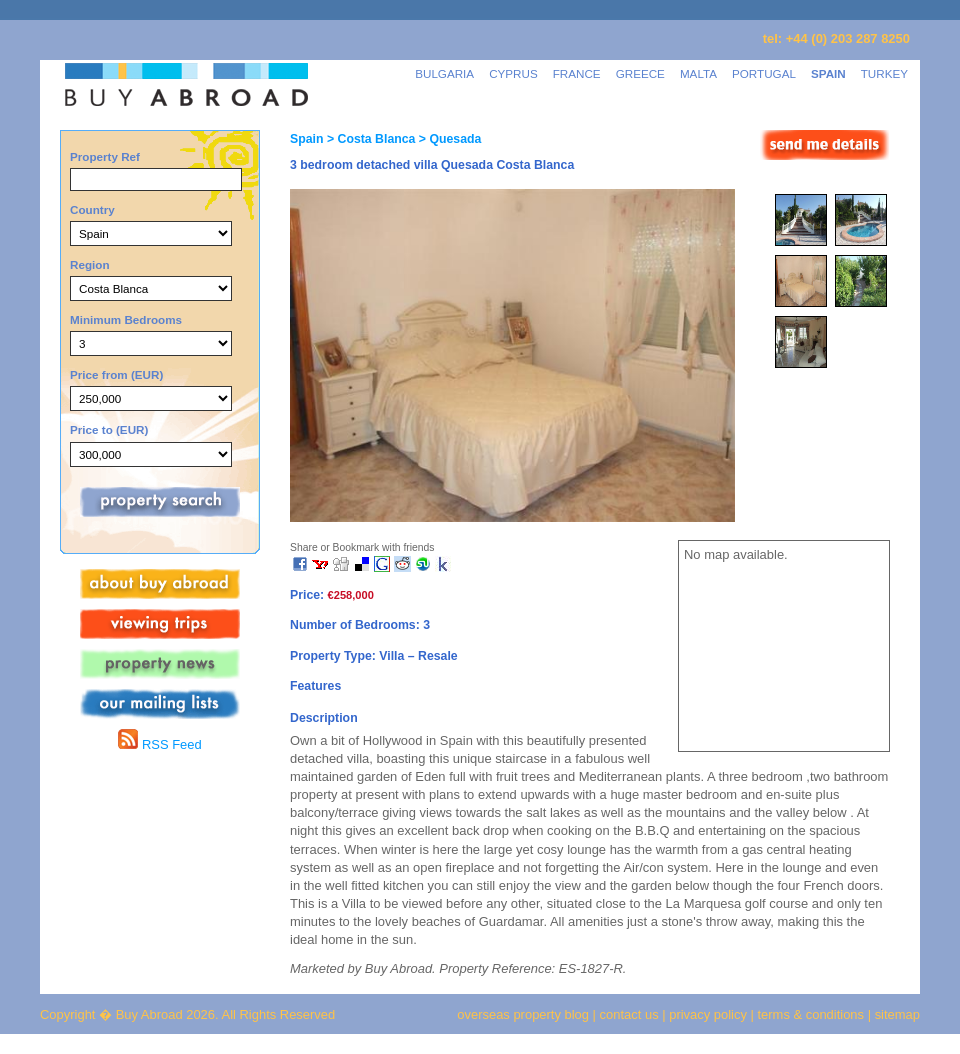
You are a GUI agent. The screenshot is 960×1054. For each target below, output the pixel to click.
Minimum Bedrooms (126, 319)
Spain (306, 139)
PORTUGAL (764, 73)
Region (90, 264)
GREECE (640, 73)
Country (92, 209)
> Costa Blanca (369, 139)
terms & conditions (813, 1014)
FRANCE (577, 73)
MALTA (698, 73)
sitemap (895, 1014)
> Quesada (448, 139)
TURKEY (884, 73)
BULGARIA (444, 73)
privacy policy (708, 1014)
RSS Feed (159, 744)
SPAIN (828, 73)
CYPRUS (513, 73)
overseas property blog (523, 1014)
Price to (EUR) (109, 429)
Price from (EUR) (116, 374)
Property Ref (105, 156)
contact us (629, 1014)
